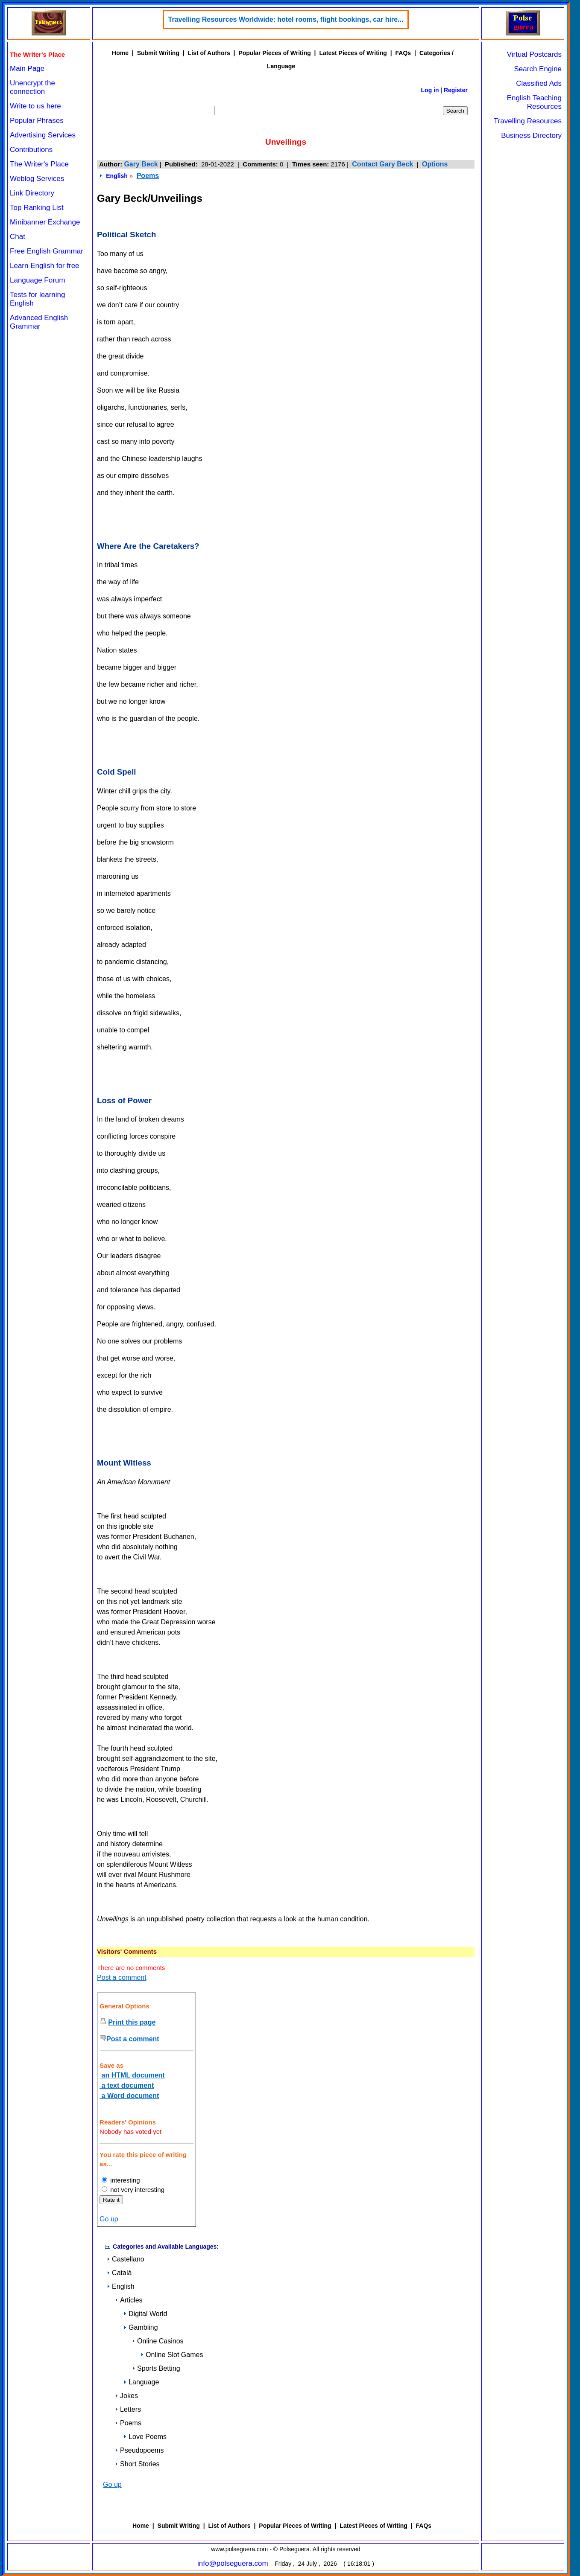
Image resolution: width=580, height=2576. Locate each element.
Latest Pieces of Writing (353, 53)
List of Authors (209, 53)
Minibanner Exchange (45, 222)
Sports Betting (156, 2368)
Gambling (140, 2327)
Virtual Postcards (534, 54)
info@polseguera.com (232, 2563)
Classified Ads (539, 83)
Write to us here (35, 106)
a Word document (129, 2095)
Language (141, 2382)
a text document (127, 2085)
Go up (109, 2219)
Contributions (31, 150)
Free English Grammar (46, 251)
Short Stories (137, 2464)
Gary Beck (141, 164)
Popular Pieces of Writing (274, 53)
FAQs (403, 53)
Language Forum (37, 280)
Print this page (131, 2022)
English (117, 175)
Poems (148, 175)
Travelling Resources (528, 121)
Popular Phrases (37, 121)
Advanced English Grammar (39, 322)
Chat (17, 237)
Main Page (27, 68)
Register (456, 90)
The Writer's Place (39, 164)
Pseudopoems (139, 2450)
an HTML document (132, 2075)
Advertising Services (43, 135)
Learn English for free (44, 266)
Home (120, 53)
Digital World (145, 2313)
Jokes (126, 2395)
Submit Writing (158, 53)
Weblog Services (37, 179)
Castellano (125, 2259)
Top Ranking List (37, 208)
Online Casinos (158, 2341)
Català (119, 2272)
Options (435, 164)
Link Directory (32, 193)
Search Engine (538, 69)
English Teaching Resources (534, 102)
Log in (430, 90)
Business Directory (531, 135)
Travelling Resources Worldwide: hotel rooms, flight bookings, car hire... (286, 19)
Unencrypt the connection (32, 87)
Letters (128, 2409)
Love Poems (145, 2436)
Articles (128, 2300)
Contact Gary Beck (382, 164)
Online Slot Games (172, 2354)
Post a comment (121, 1977)
